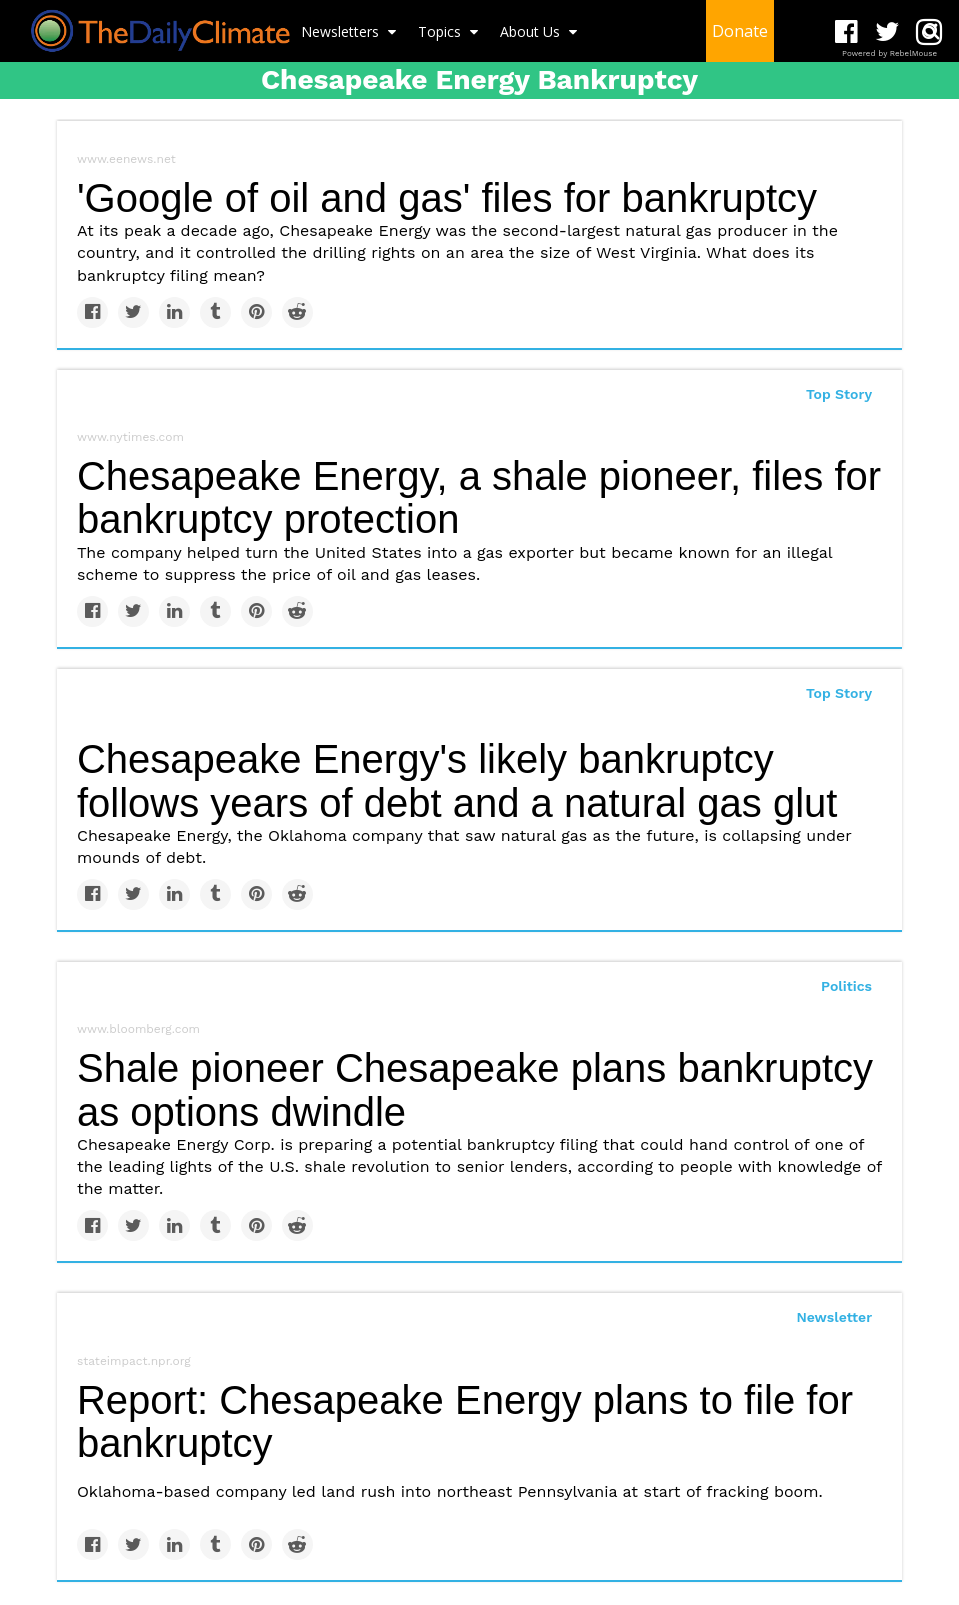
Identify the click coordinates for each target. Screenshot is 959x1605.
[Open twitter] (887, 32)
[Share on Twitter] (133, 312)
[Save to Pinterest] (256, 312)
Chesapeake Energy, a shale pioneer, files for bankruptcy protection (479, 497)
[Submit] (931, 31)
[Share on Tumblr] (215, 312)
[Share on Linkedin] (174, 312)
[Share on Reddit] (297, 312)
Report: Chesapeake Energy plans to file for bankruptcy (465, 1421)
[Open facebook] (846, 32)
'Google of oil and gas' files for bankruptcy (447, 198)
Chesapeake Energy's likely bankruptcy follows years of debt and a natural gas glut (457, 780)
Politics (846, 986)
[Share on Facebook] (92, 312)
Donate (740, 31)
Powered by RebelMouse (889, 53)
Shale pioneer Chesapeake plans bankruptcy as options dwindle (475, 1089)
